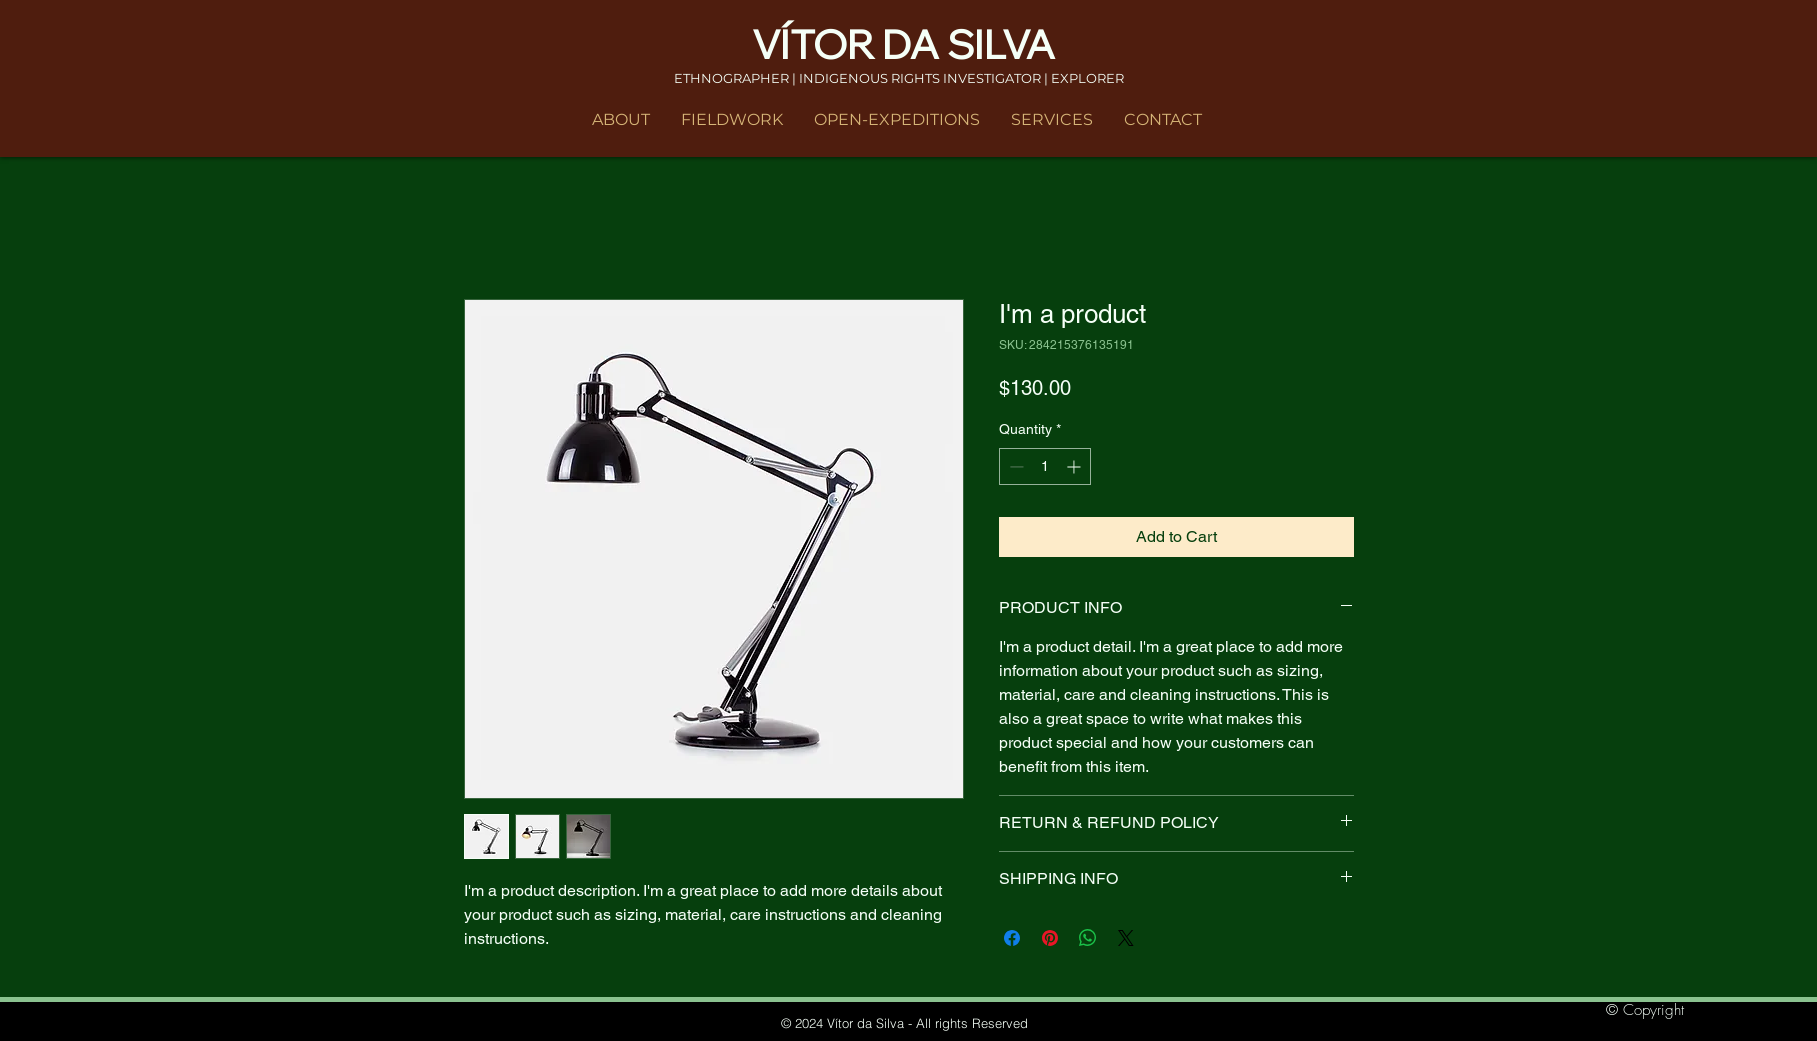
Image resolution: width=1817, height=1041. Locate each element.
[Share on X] (1126, 938)
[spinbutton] (1045, 466)
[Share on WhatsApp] (1088, 938)
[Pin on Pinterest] (1050, 938)
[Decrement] (1014, 466)
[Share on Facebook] (1012, 938)
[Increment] (1075, 466)
